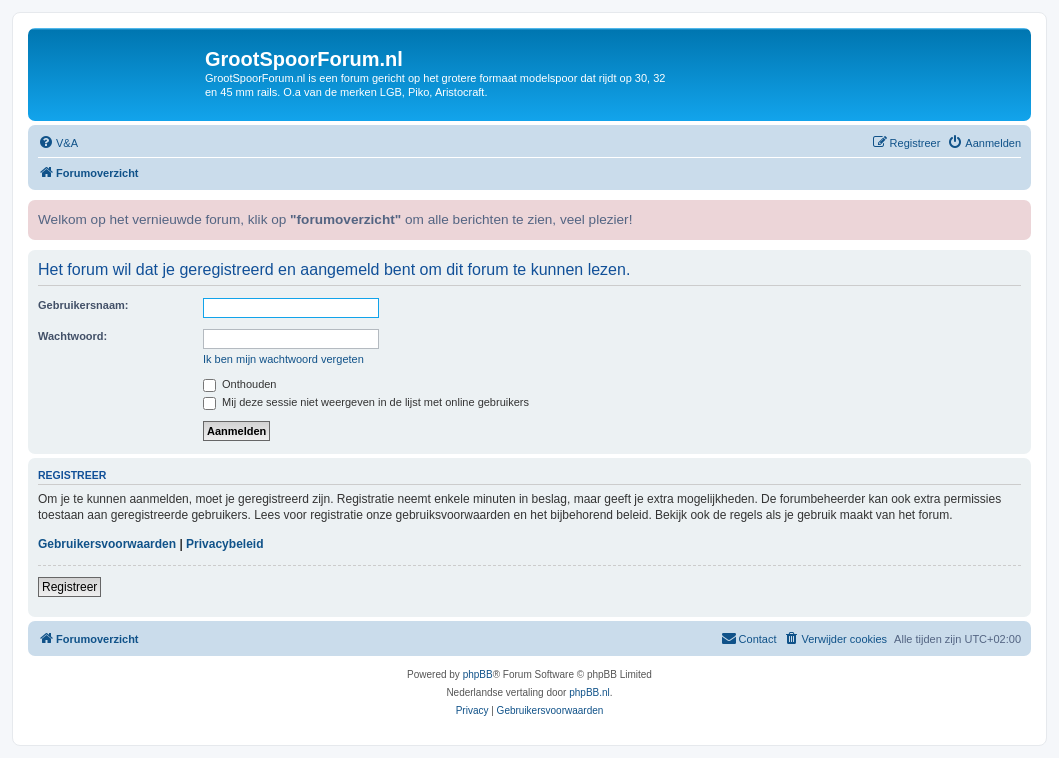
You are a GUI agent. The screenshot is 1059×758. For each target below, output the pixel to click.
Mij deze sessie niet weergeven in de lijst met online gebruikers (366, 402)
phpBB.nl (589, 692)
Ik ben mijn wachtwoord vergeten (283, 359)
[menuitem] (58, 143)
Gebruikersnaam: (83, 305)
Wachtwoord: (72, 336)
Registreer (69, 587)
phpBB (478, 674)
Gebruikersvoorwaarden (107, 544)
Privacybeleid (224, 544)
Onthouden (240, 384)
